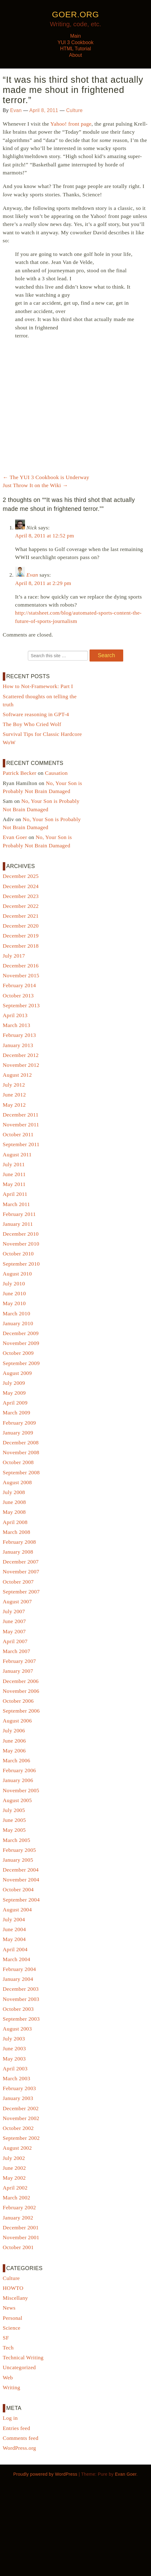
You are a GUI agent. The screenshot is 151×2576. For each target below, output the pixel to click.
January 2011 (18, 1224)
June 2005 (14, 1820)
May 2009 (14, 1393)
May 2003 (14, 2059)
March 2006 (16, 1760)
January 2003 (18, 2098)
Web (8, 2377)
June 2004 (14, 1929)
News (9, 2308)
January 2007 (18, 1671)
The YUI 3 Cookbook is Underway (46, 477)
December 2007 (21, 1562)
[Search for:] (58, 656)
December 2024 (21, 886)
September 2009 (21, 1363)
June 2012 (14, 1095)
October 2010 (18, 1253)
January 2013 (18, 1045)
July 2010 (14, 1283)
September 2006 (21, 1711)
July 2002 (14, 2158)
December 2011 (21, 1115)
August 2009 (17, 1373)
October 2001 (18, 2247)
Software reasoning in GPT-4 (36, 714)
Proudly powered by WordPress (45, 2474)
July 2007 (14, 1611)
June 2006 (14, 1741)
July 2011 (14, 1164)
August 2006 (17, 1721)
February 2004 (19, 1969)
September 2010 (21, 1264)
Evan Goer (15, 837)
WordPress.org (19, 2448)
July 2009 (14, 1383)
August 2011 (17, 1154)
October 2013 (18, 995)
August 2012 (17, 1075)
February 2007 (19, 1661)
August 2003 (17, 2029)
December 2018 (21, 946)
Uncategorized (19, 2367)
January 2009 (18, 1433)
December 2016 (21, 965)
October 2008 (18, 1462)
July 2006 (14, 1730)
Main (75, 36)
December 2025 (21, 876)
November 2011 (21, 1124)
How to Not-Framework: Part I (38, 686)
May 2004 (14, 1939)
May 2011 (14, 1184)
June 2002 (14, 2168)
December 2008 (21, 1442)
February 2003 (19, 2088)
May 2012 (14, 1105)
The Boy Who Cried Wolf (32, 724)
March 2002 (16, 2197)
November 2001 (21, 2237)
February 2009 (19, 1423)
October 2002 (18, 2128)
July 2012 (14, 1085)
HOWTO (13, 2288)
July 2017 (14, 956)
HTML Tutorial (75, 48)
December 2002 (21, 2108)
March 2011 (16, 1204)
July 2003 (14, 2038)
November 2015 (21, 975)
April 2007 (15, 1641)
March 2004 (16, 1959)
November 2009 (21, 1343)
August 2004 (17, 1909)
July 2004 (14, 1919)
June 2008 (14, 1502)
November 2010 (21, 1244)
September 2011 (21, 1144)
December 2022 (21, 906)
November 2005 (21, 1790)
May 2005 (14, 1830)
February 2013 (19, 1035)
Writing (11, 2387)
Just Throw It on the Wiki (35, 485)
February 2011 (19, 1214)
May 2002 (14, 2178)
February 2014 (19, 985)
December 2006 (21, 1681)
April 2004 (15, 1949)
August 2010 (17, 1274)
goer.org (75, 14)
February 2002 (19, 2207)
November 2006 (21, 1691)
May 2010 (14, 1303)
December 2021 (21, 916)
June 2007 (14, 1621)
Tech (8, 2347)
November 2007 (21, 1571)
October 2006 (18, 1701)
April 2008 (15, 1522)
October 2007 (18, 1582)
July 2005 (14, 1810)
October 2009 (18, 1353)
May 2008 (14, 1512)
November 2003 (21, 1999)
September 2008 (21, 1472)
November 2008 (21, 1452)
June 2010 (14, 1293)
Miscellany (15, 2298)
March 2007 (16, 1651)
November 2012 (21, 1065)
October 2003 (18, 2009)
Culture (74, 110)
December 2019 (21, 936)
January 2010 (18, 1323)
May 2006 (14, 1750)
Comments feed (21, 2438)
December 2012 (21, 1055)
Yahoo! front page (70, 124)
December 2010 (21, 1234)
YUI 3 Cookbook (75, 42)
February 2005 (19, 1850)
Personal (12, 2318)
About (75, 55)
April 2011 (15, 1194)
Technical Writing (23, 2357)
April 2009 (15, 1403)
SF (6, 2338)
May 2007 (14, 1631)
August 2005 (17, 1800)
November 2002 (21, 2118)
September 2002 (21, 2138)
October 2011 (18, 1134)
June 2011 (14, 1174)
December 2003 (21, 1989)
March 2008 (16, 1532)
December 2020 (21, 926)
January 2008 (18, 1552)
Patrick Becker (19, 773)
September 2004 (21, 1900)
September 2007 (21, 1592)
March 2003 (16, 2078)
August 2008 (17, 1482)
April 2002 (15, 2188)
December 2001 (21, 2227)
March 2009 (16, 1412)
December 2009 (21, 1333)
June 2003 (14, 2048)
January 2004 (18, 1979)
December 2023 (21, 896)
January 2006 (18, 1780)
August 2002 (17, 2148)
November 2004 (21, 1880)
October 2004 (18, 1889)
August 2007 (17, 1601)
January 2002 (18, 2218)
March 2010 (16, 1313)
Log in (10, 2418)
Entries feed (16, 2428)
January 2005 (18, 1860)
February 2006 (19, 1770)
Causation (56, 773)
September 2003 (21, 2019)
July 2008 (14, 1492)
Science (11, 2328)
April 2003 (15, 2068)
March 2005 (16, 1840)
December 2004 (21, 1870)
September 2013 (21, 1005)
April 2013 (15, 1015)
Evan (16, 110)
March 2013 (16, 1025)
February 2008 (19, 1542)
